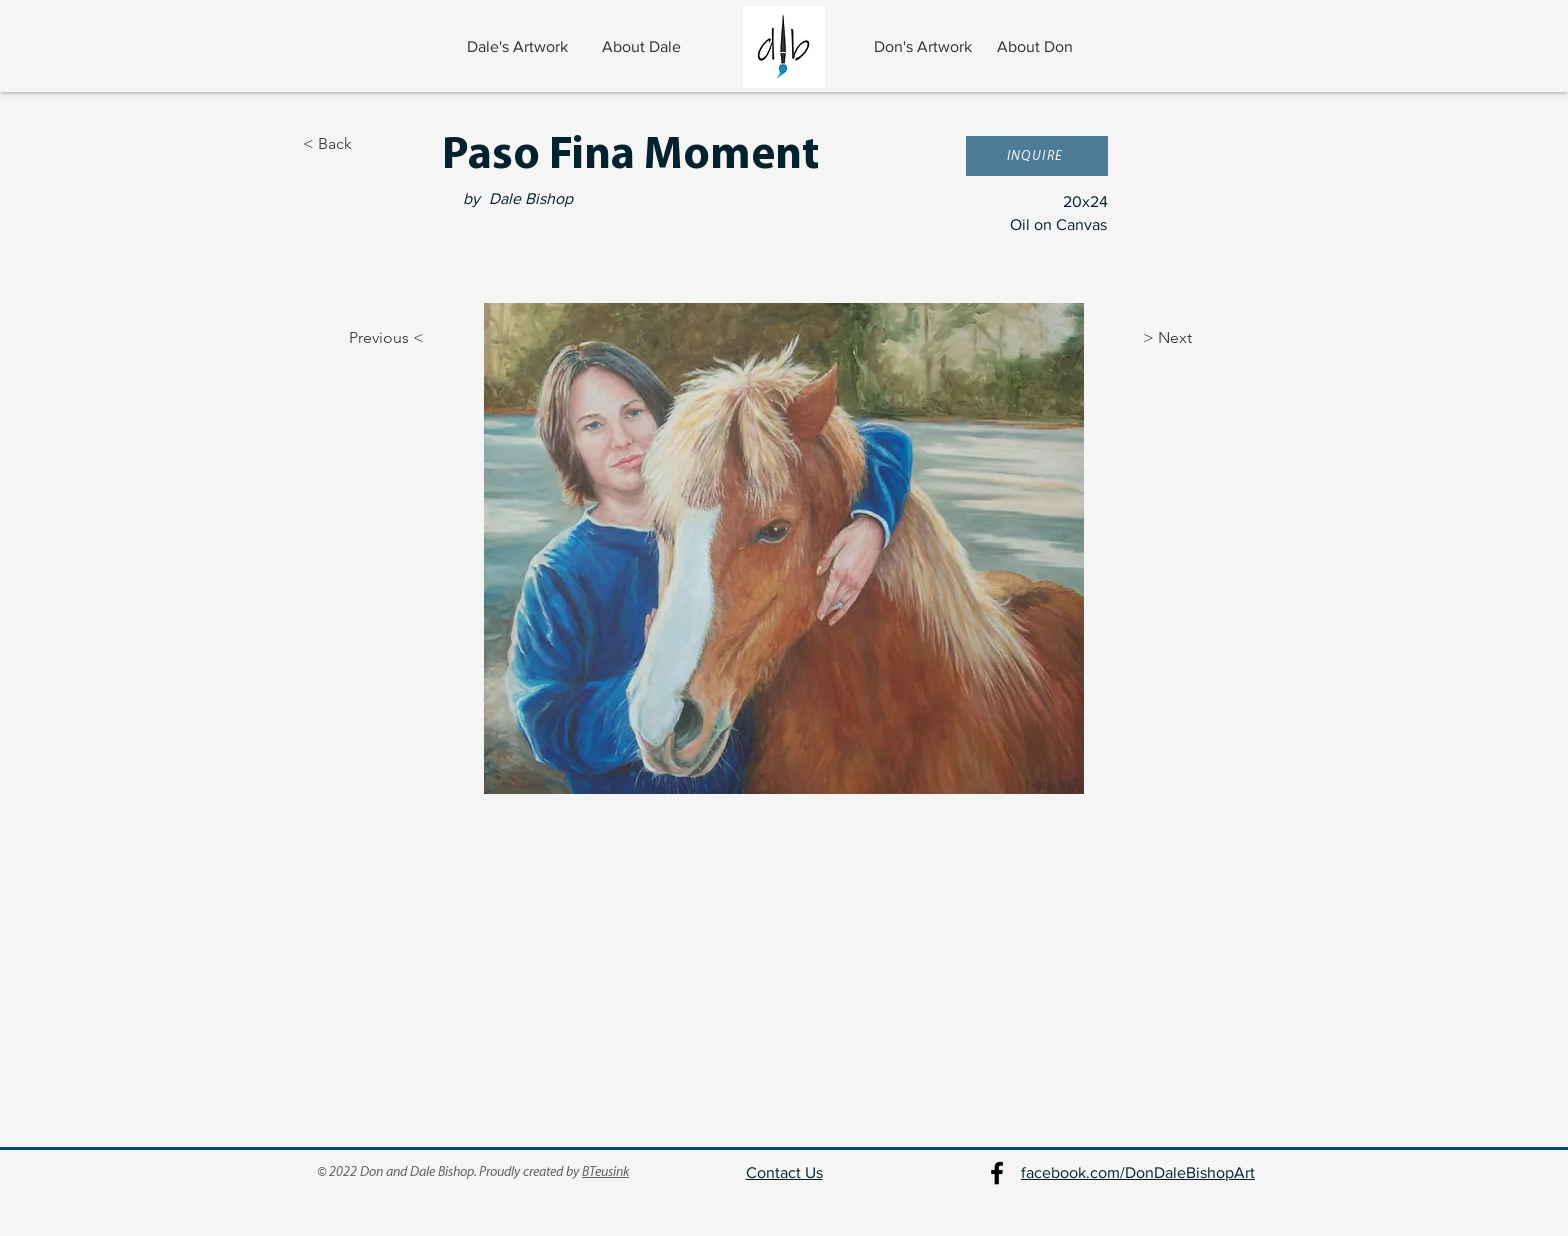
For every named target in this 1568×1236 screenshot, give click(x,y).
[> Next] (1193, 338)
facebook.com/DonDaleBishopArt (1138, 1172)
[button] (1037, 156)
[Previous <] (369, 338)
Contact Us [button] (784, 1172)
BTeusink (605, 1172)
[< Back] (369, 144)
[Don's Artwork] (924, 47)
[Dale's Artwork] (519, 47)
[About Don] (1037, 47)
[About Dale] (643, 47)
